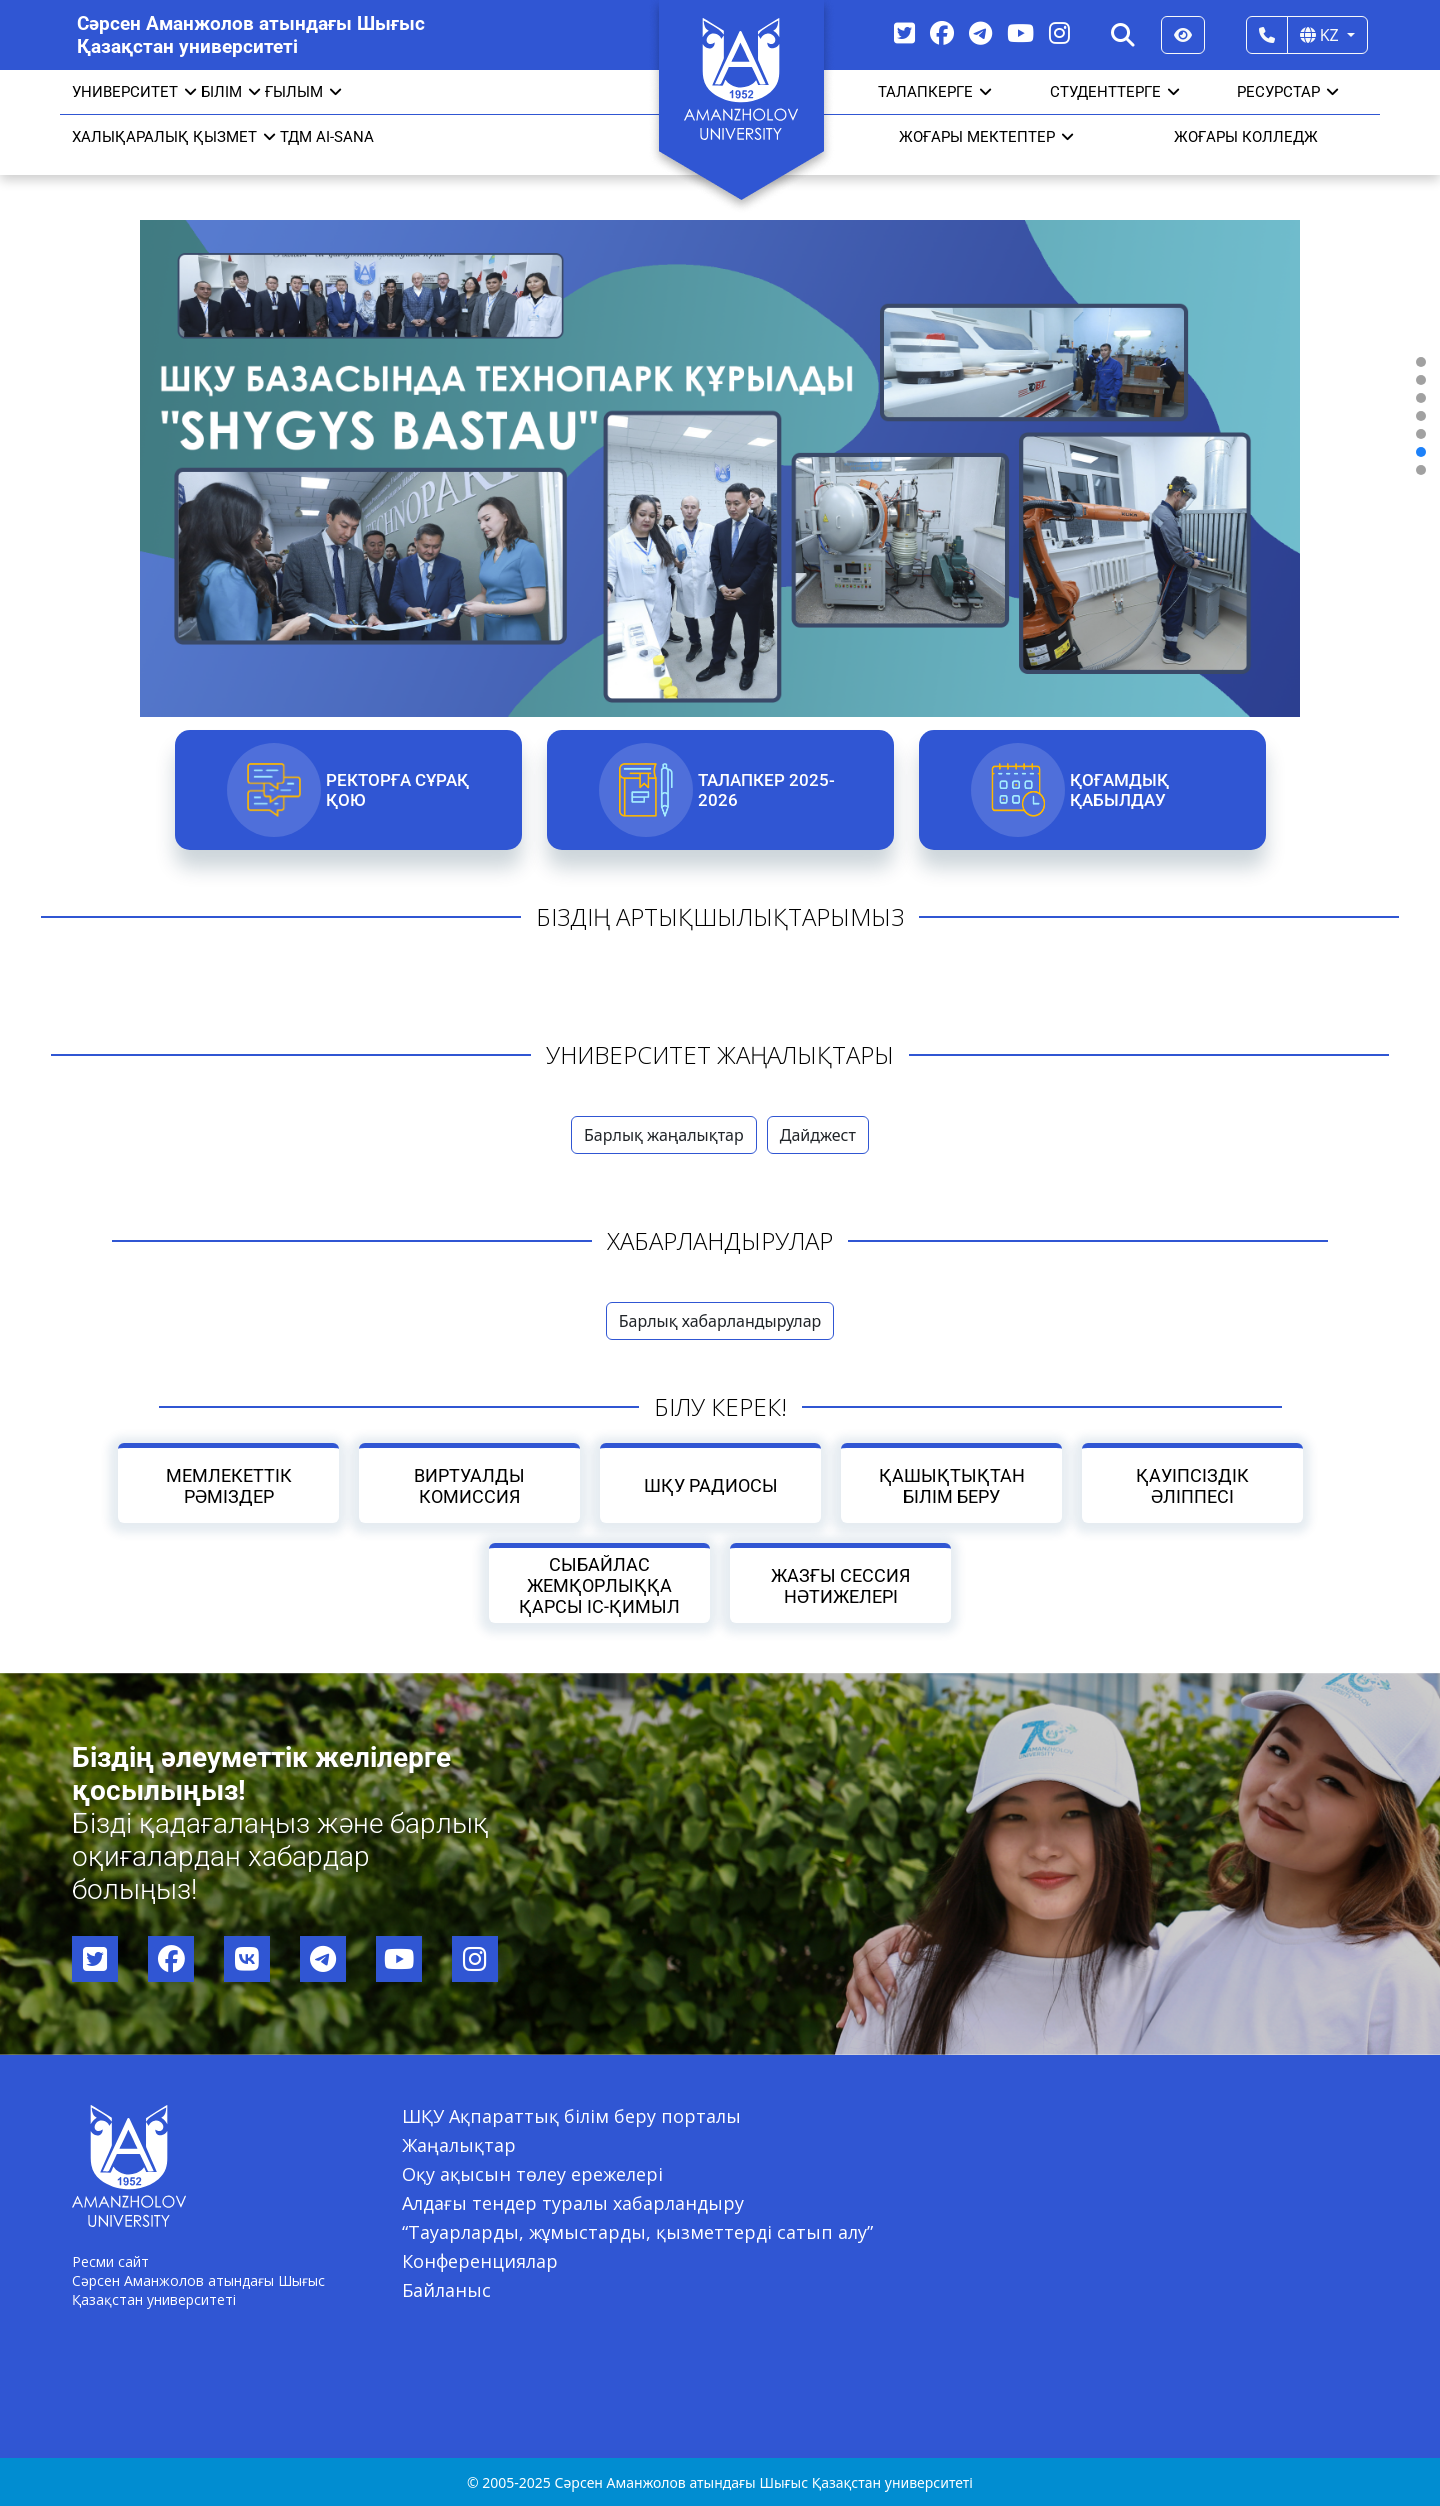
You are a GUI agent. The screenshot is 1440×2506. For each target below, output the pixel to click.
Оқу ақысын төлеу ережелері (532, 2174)
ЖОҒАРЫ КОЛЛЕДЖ (1246, 137)
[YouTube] (1020, 32)
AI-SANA (345, 137)
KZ (1321, 35)
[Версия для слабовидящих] (1183, 35)
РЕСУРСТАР (1288, 92)
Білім (231, 92)
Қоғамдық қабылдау (1118, 790)
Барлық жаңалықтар (664, 1135)
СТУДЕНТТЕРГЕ (1115, 92)
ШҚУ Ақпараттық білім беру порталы (571, 2116)
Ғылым (303, 92)
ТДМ (296, 137)
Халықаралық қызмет (174, 137)
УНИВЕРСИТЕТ (134, 92)
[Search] (1123, 35)
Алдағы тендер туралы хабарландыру (573, 2203)
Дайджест (818, 1135)
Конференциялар (480, 2261)
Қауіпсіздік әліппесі (1192, 1486)
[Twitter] (904, 32)
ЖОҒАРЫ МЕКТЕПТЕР (986, 137)
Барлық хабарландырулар (720, 1321)
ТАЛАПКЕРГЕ (935, 92)
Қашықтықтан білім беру (951, 1486)
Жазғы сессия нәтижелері (840, 1586)
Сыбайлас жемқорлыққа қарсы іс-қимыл (599, 1585)
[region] (720, 416)
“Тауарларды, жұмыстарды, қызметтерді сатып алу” (637, 2232)
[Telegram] (980, 32)
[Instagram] (1059, 32)
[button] (1421, 362)
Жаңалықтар (459, 2145)
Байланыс (446, 2290)
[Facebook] (942, 32)
